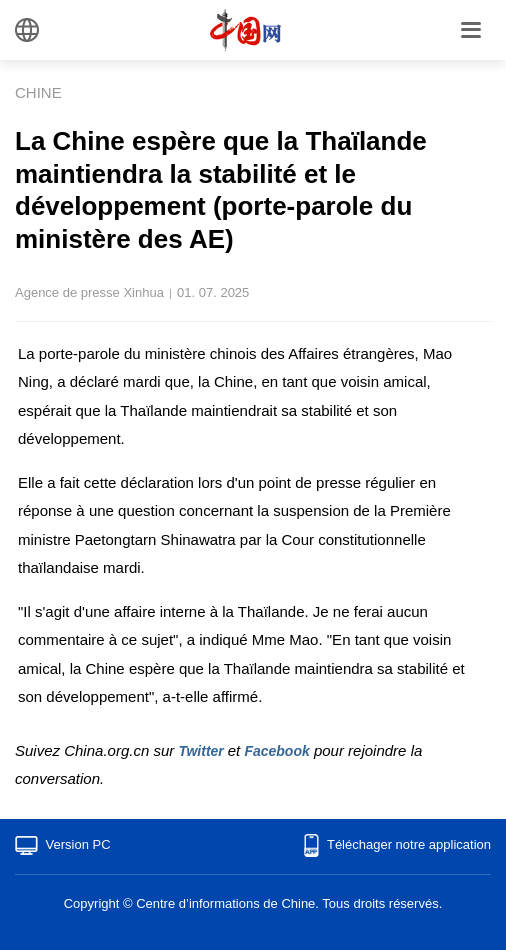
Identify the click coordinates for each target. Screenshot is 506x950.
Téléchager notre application (409, 844)
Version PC (78, 844)
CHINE (38, 92)
